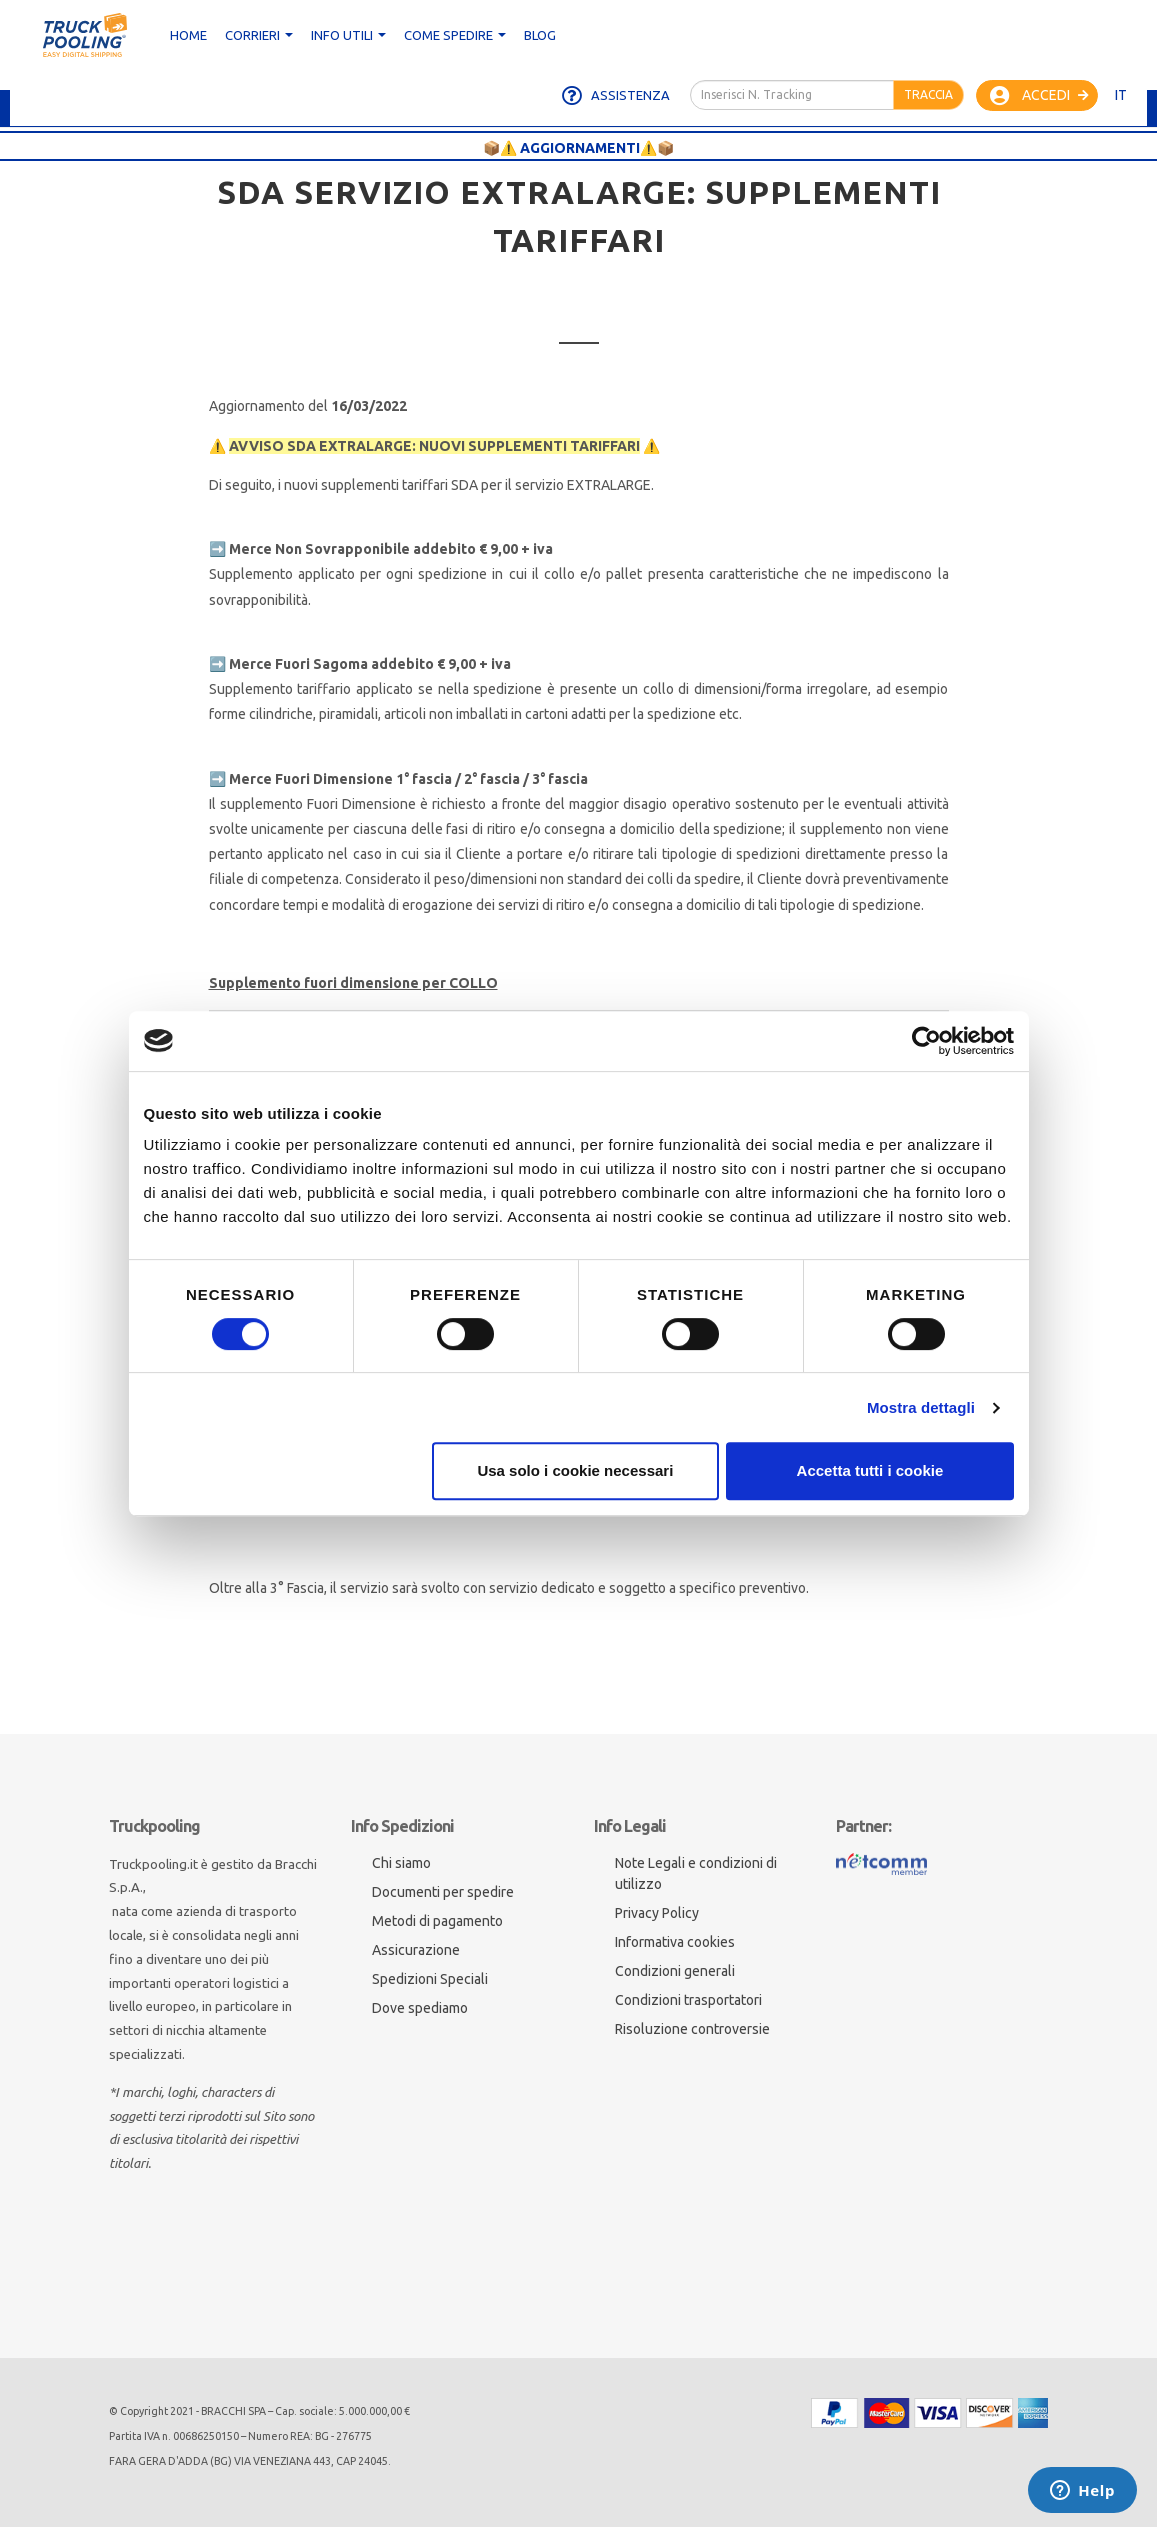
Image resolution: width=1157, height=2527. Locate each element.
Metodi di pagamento (437, 1921)
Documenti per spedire (443, 1892)
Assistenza (616, 96)
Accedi (1039, 96)
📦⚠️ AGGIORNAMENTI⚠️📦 (578, 148)
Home (188, 35)
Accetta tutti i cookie (870, 1470)
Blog (540, 35)
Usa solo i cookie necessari (575, 1470)
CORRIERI (259, 35)
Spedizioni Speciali (430, 1979)
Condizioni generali (675, 1971)
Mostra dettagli (921, 1407)
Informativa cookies (675, 1942)
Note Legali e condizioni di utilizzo (696, 1873)
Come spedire (455, 35)
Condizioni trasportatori (688, 2000)
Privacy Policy (657, 1913)
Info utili (348, 35)
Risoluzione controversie (692, 2029)
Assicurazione (416, 1950)
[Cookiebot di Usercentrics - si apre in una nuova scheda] (926, 1041)
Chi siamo (401, 1863)
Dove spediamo (420, 2008)
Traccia (928, 94)
